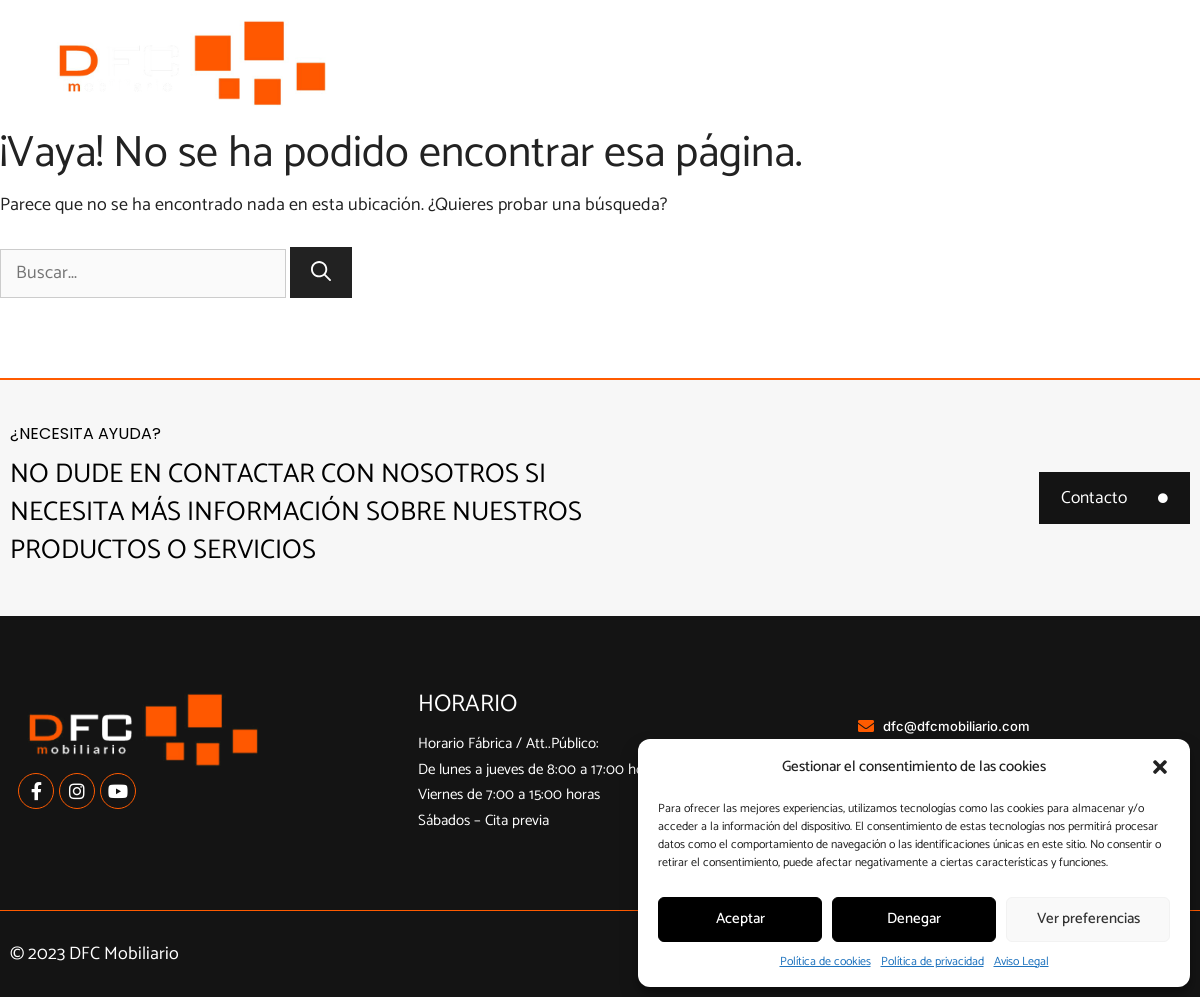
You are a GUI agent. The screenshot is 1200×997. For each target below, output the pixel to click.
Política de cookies (825, 961)
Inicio (499, 36)
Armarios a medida (943, 37)
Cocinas (753, 37)
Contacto (1124, 90)
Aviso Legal (1021, 961)
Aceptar (740, 918)
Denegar (914, 918)
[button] (1160, 767)
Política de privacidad (932, 961)
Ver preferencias (1088, 918)
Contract (1126, 36)
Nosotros (616, 36)
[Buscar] (321, 272)
